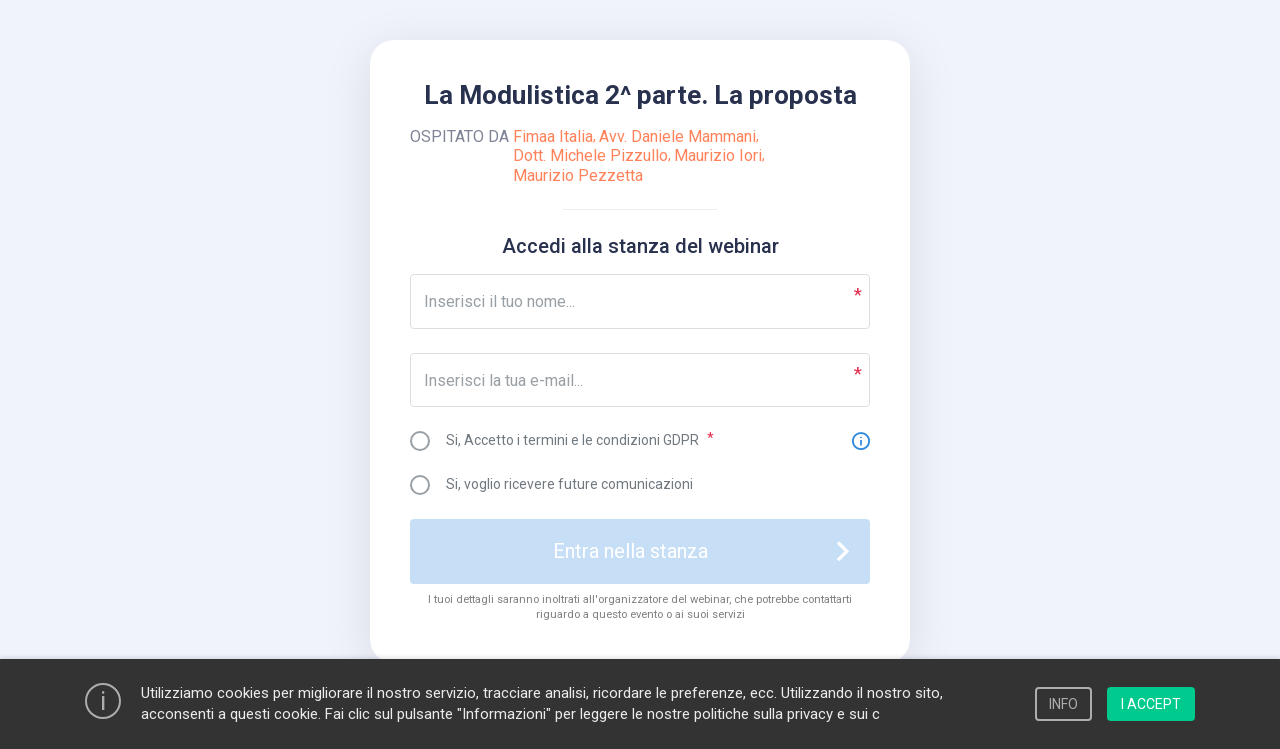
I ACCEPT (1151, 704)
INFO (1063, 704)
